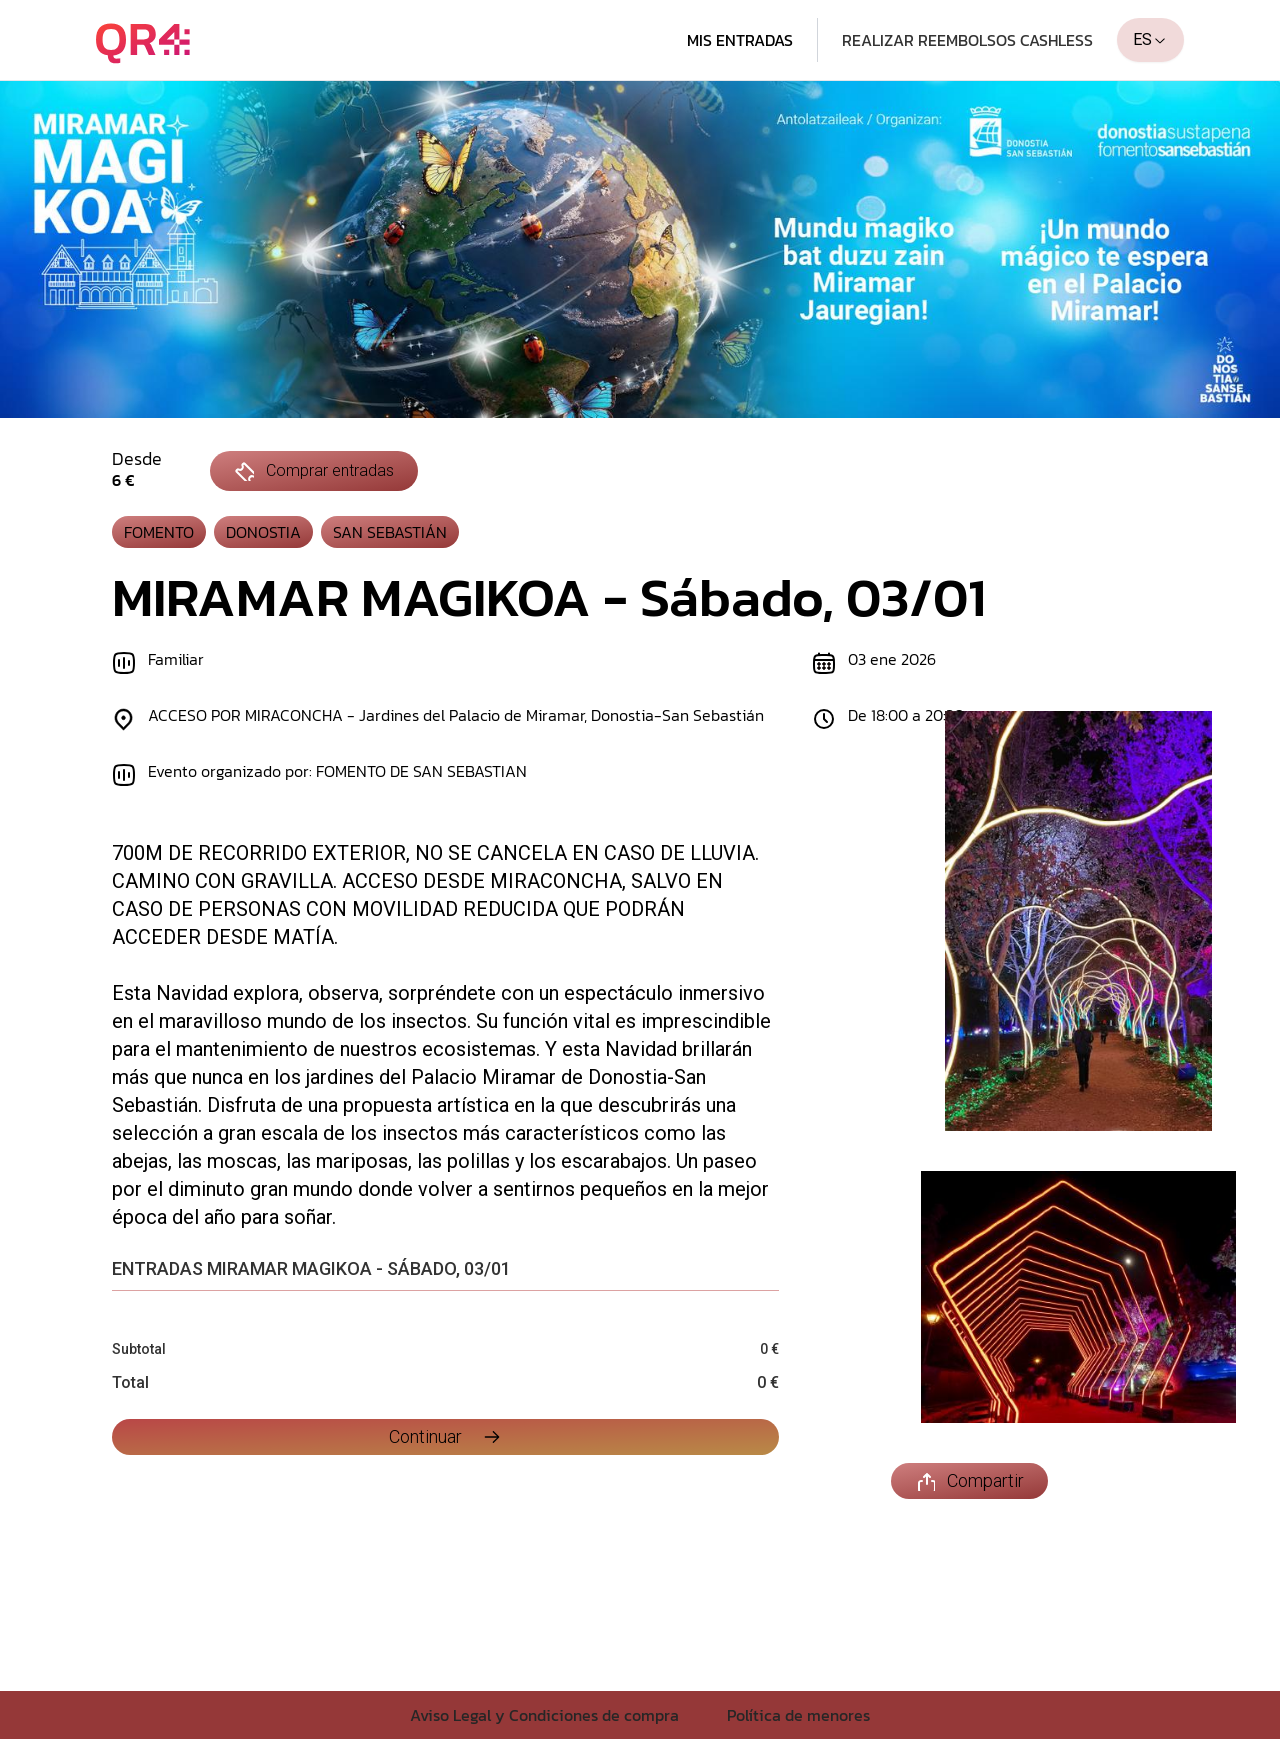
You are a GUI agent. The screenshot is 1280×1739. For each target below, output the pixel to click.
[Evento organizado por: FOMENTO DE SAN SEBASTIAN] (438, 775)
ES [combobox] (1150, 39)
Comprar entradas (314, 471)
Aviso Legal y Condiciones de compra (544, 1715)
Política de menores (798, 1715)
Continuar (445, 1436)
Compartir (969, 1480)
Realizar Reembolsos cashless (967, 40)
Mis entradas (740, 40)
